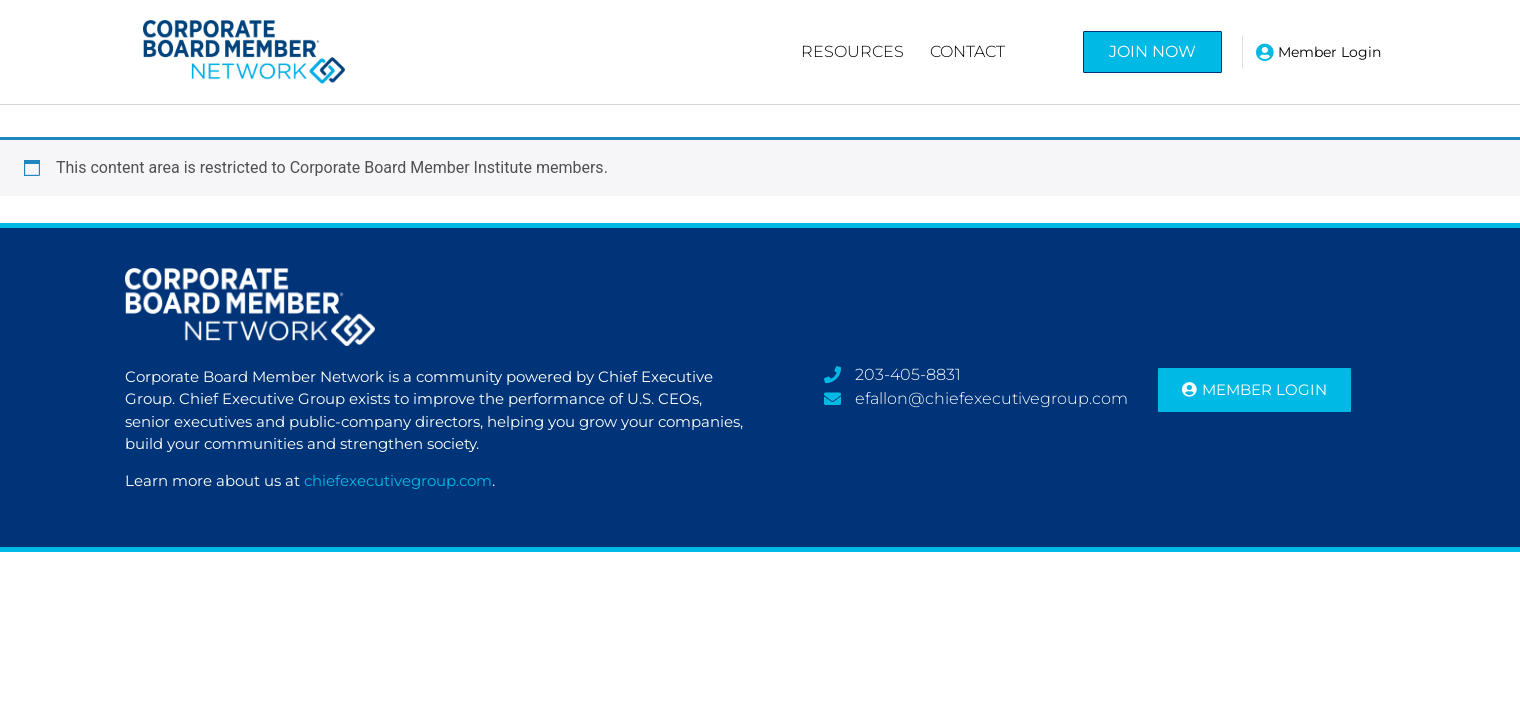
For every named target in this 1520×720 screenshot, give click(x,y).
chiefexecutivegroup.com (398, 480)
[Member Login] (1265, 52)
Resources (852, 51)
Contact (967, 51)
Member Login (1329, 52)
